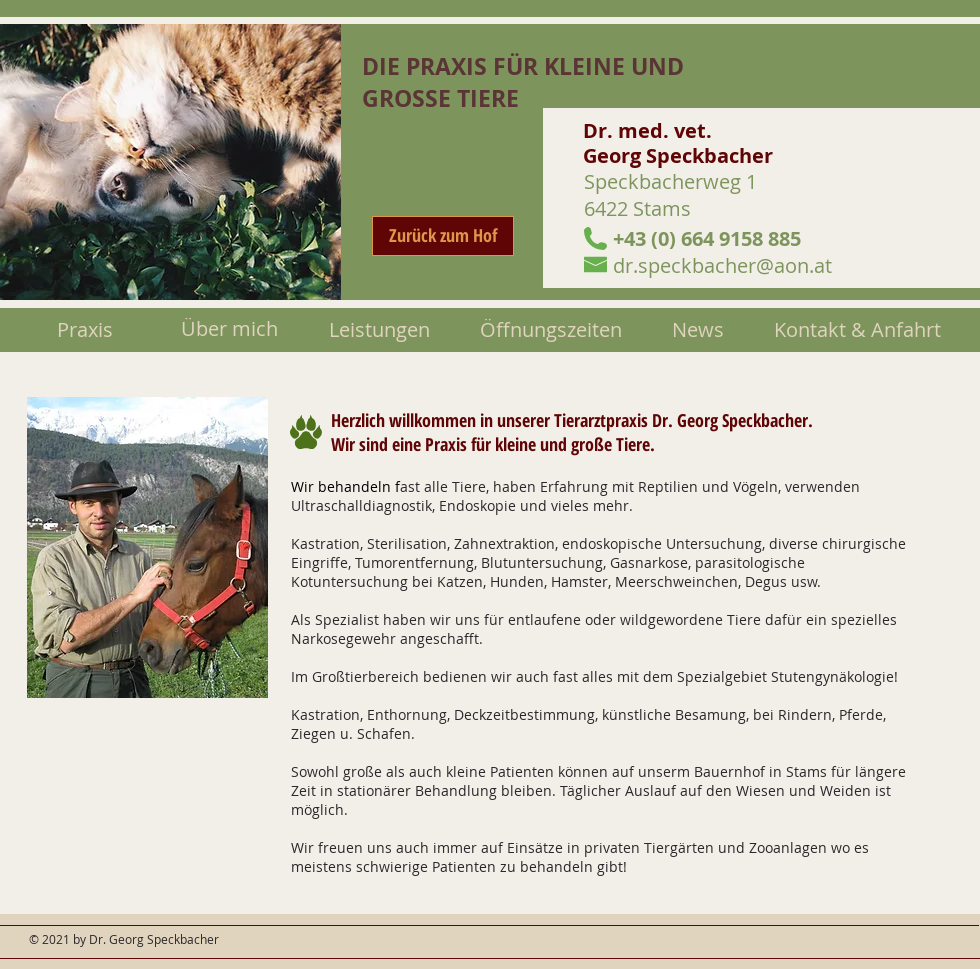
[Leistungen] (379, 330)
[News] (698, 330)
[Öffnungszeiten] (550, 330)
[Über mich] (229, 329)
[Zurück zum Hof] (443, 236)
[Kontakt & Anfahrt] (857, 330)
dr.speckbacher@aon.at (722, 265)
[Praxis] (85, 330)
